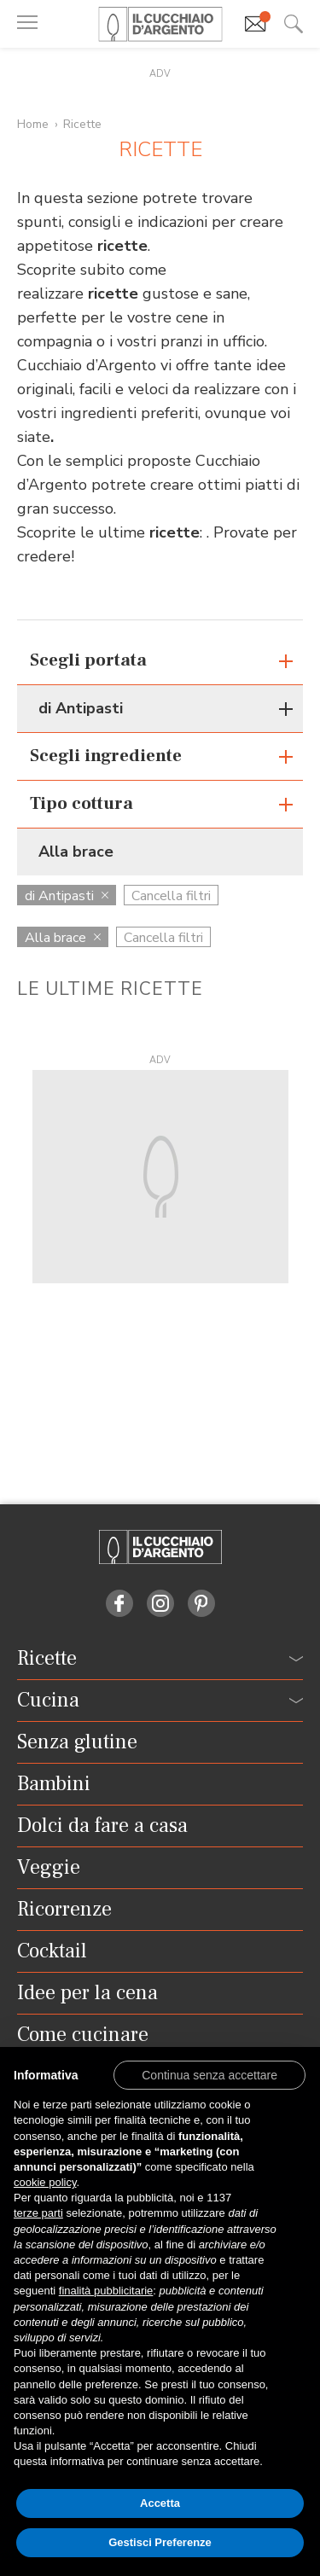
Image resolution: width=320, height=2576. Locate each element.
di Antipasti (66, 896)
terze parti (38, 2213)
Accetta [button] (160, 2503)
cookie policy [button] (45, 2182)
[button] (209, 2074)
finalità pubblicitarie (106, 2290)
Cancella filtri (171, 896)
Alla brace (63, 937)
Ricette (82, 124)
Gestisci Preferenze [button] (160, 2542)
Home (33, 124)
